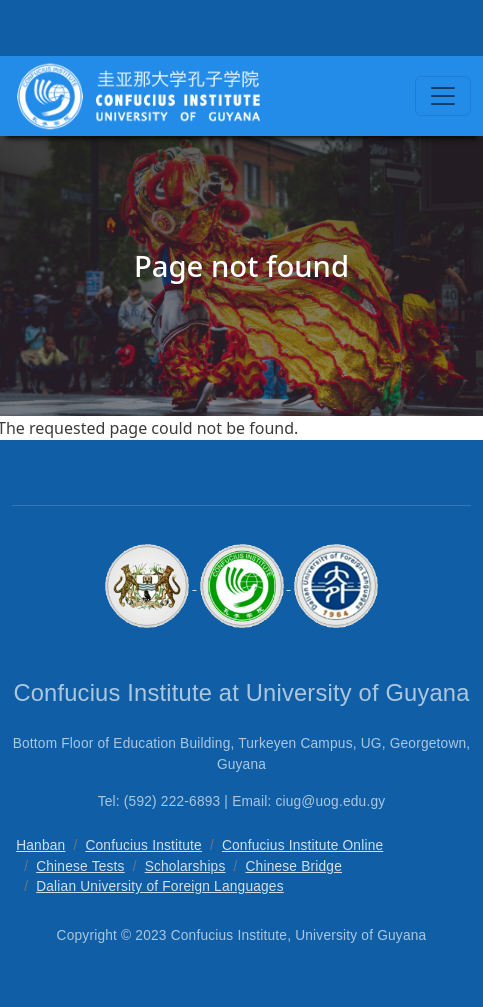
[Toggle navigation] (443, 96)
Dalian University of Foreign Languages (160, 886)
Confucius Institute (143, 845)
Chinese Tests (80, 866)
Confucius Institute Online (302, 845)
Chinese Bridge (294, 866)
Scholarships (185, 866)
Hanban (40, 845)
